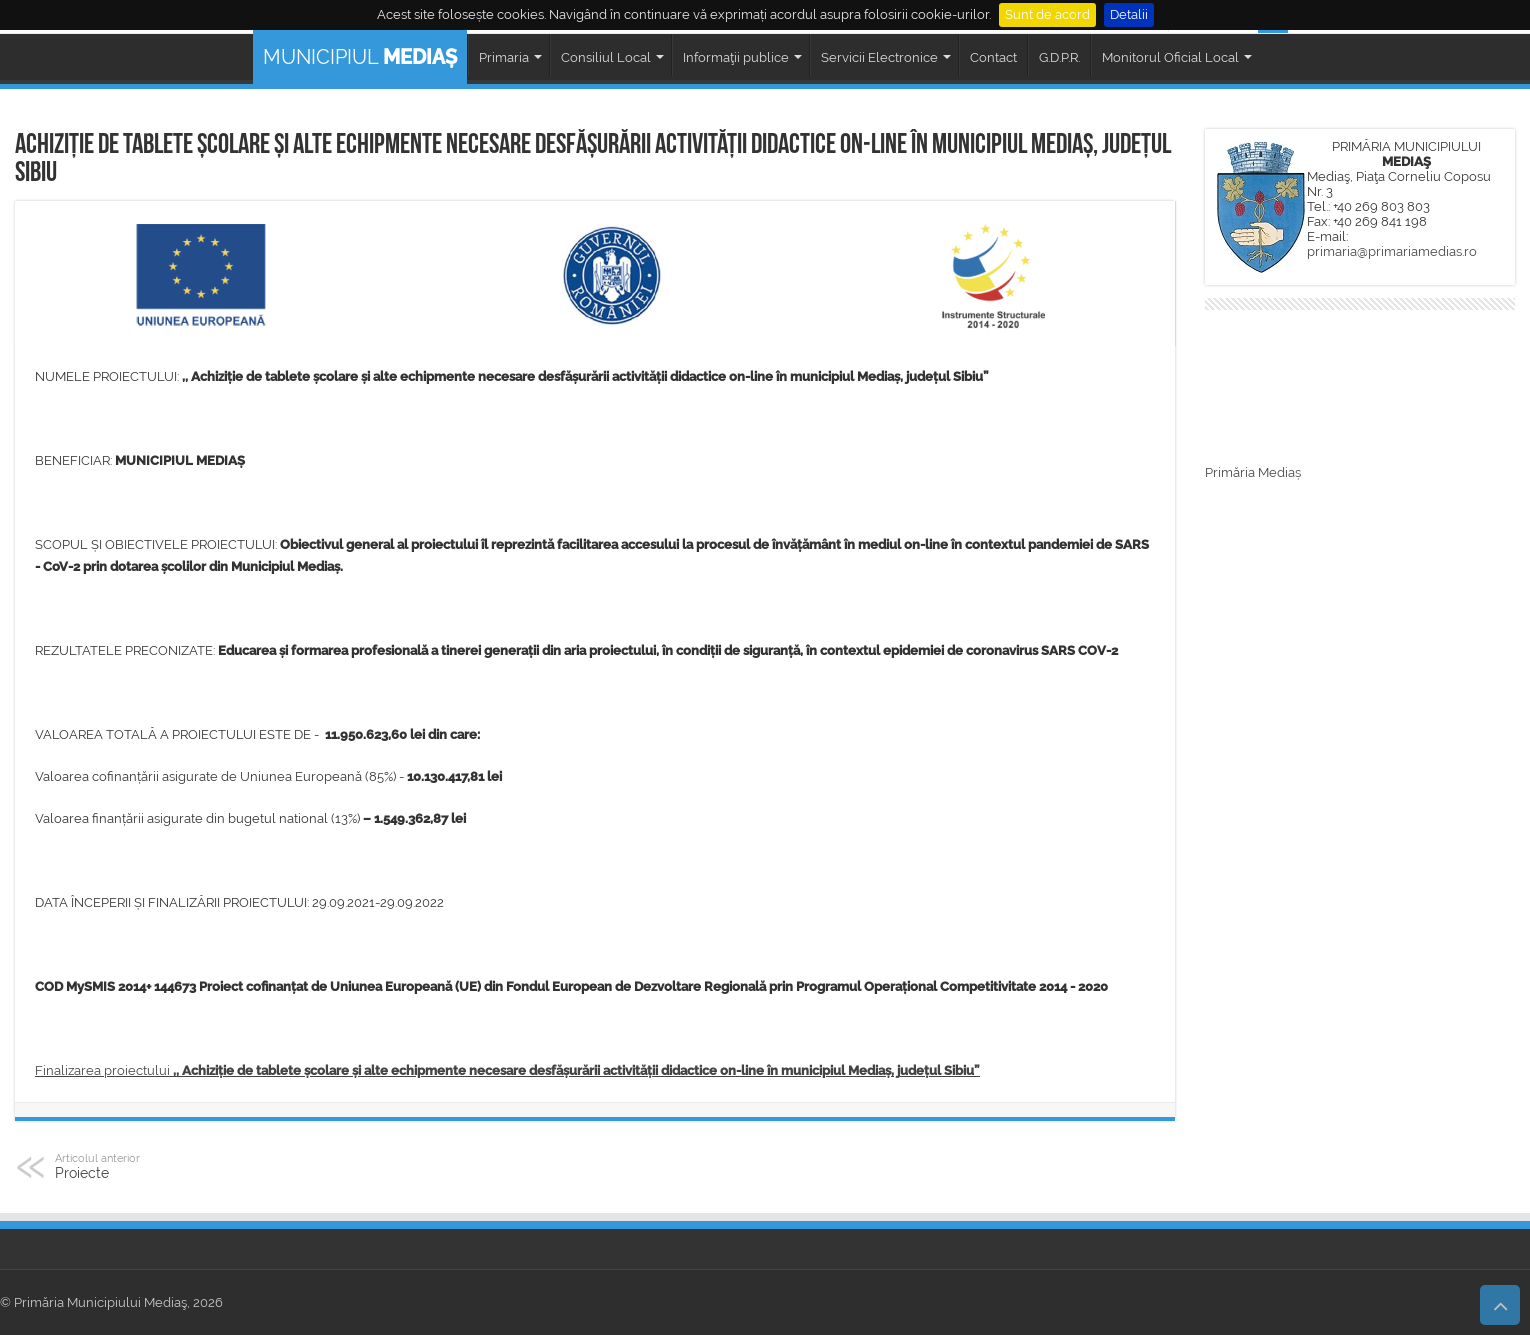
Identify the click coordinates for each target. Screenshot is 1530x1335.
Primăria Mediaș (1253, 472)
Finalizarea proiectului (507, 1070)
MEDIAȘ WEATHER (1360, 390)
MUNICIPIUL (360, 57)
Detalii (1129, 14)
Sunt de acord (1047, 14)
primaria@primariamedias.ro (1392, 251)
